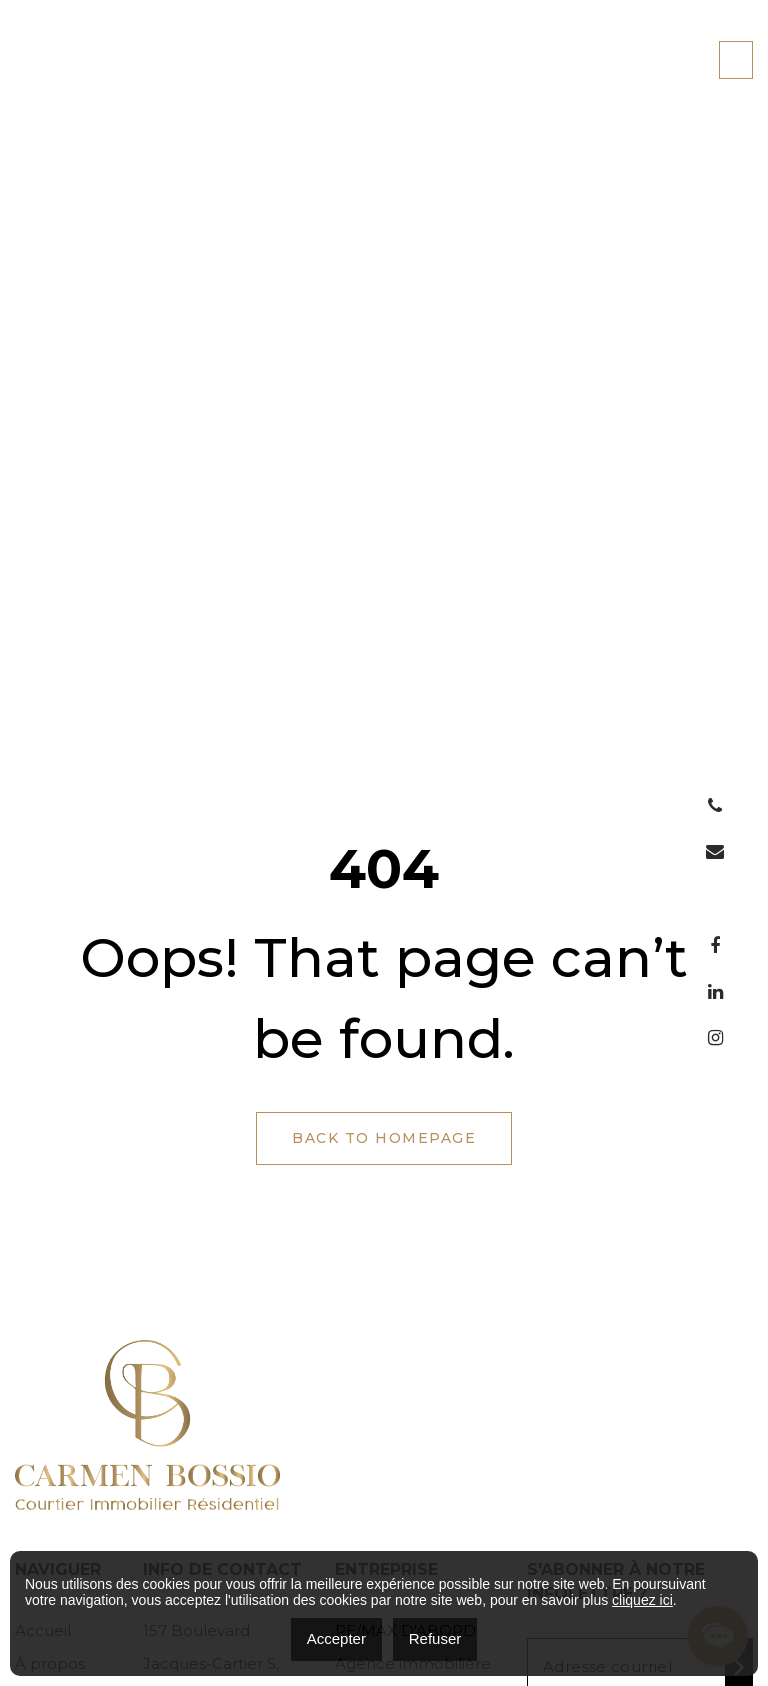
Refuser (435, 1638)
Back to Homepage (384, 1138)
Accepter (336, 1638)
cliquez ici (642, 1600)
